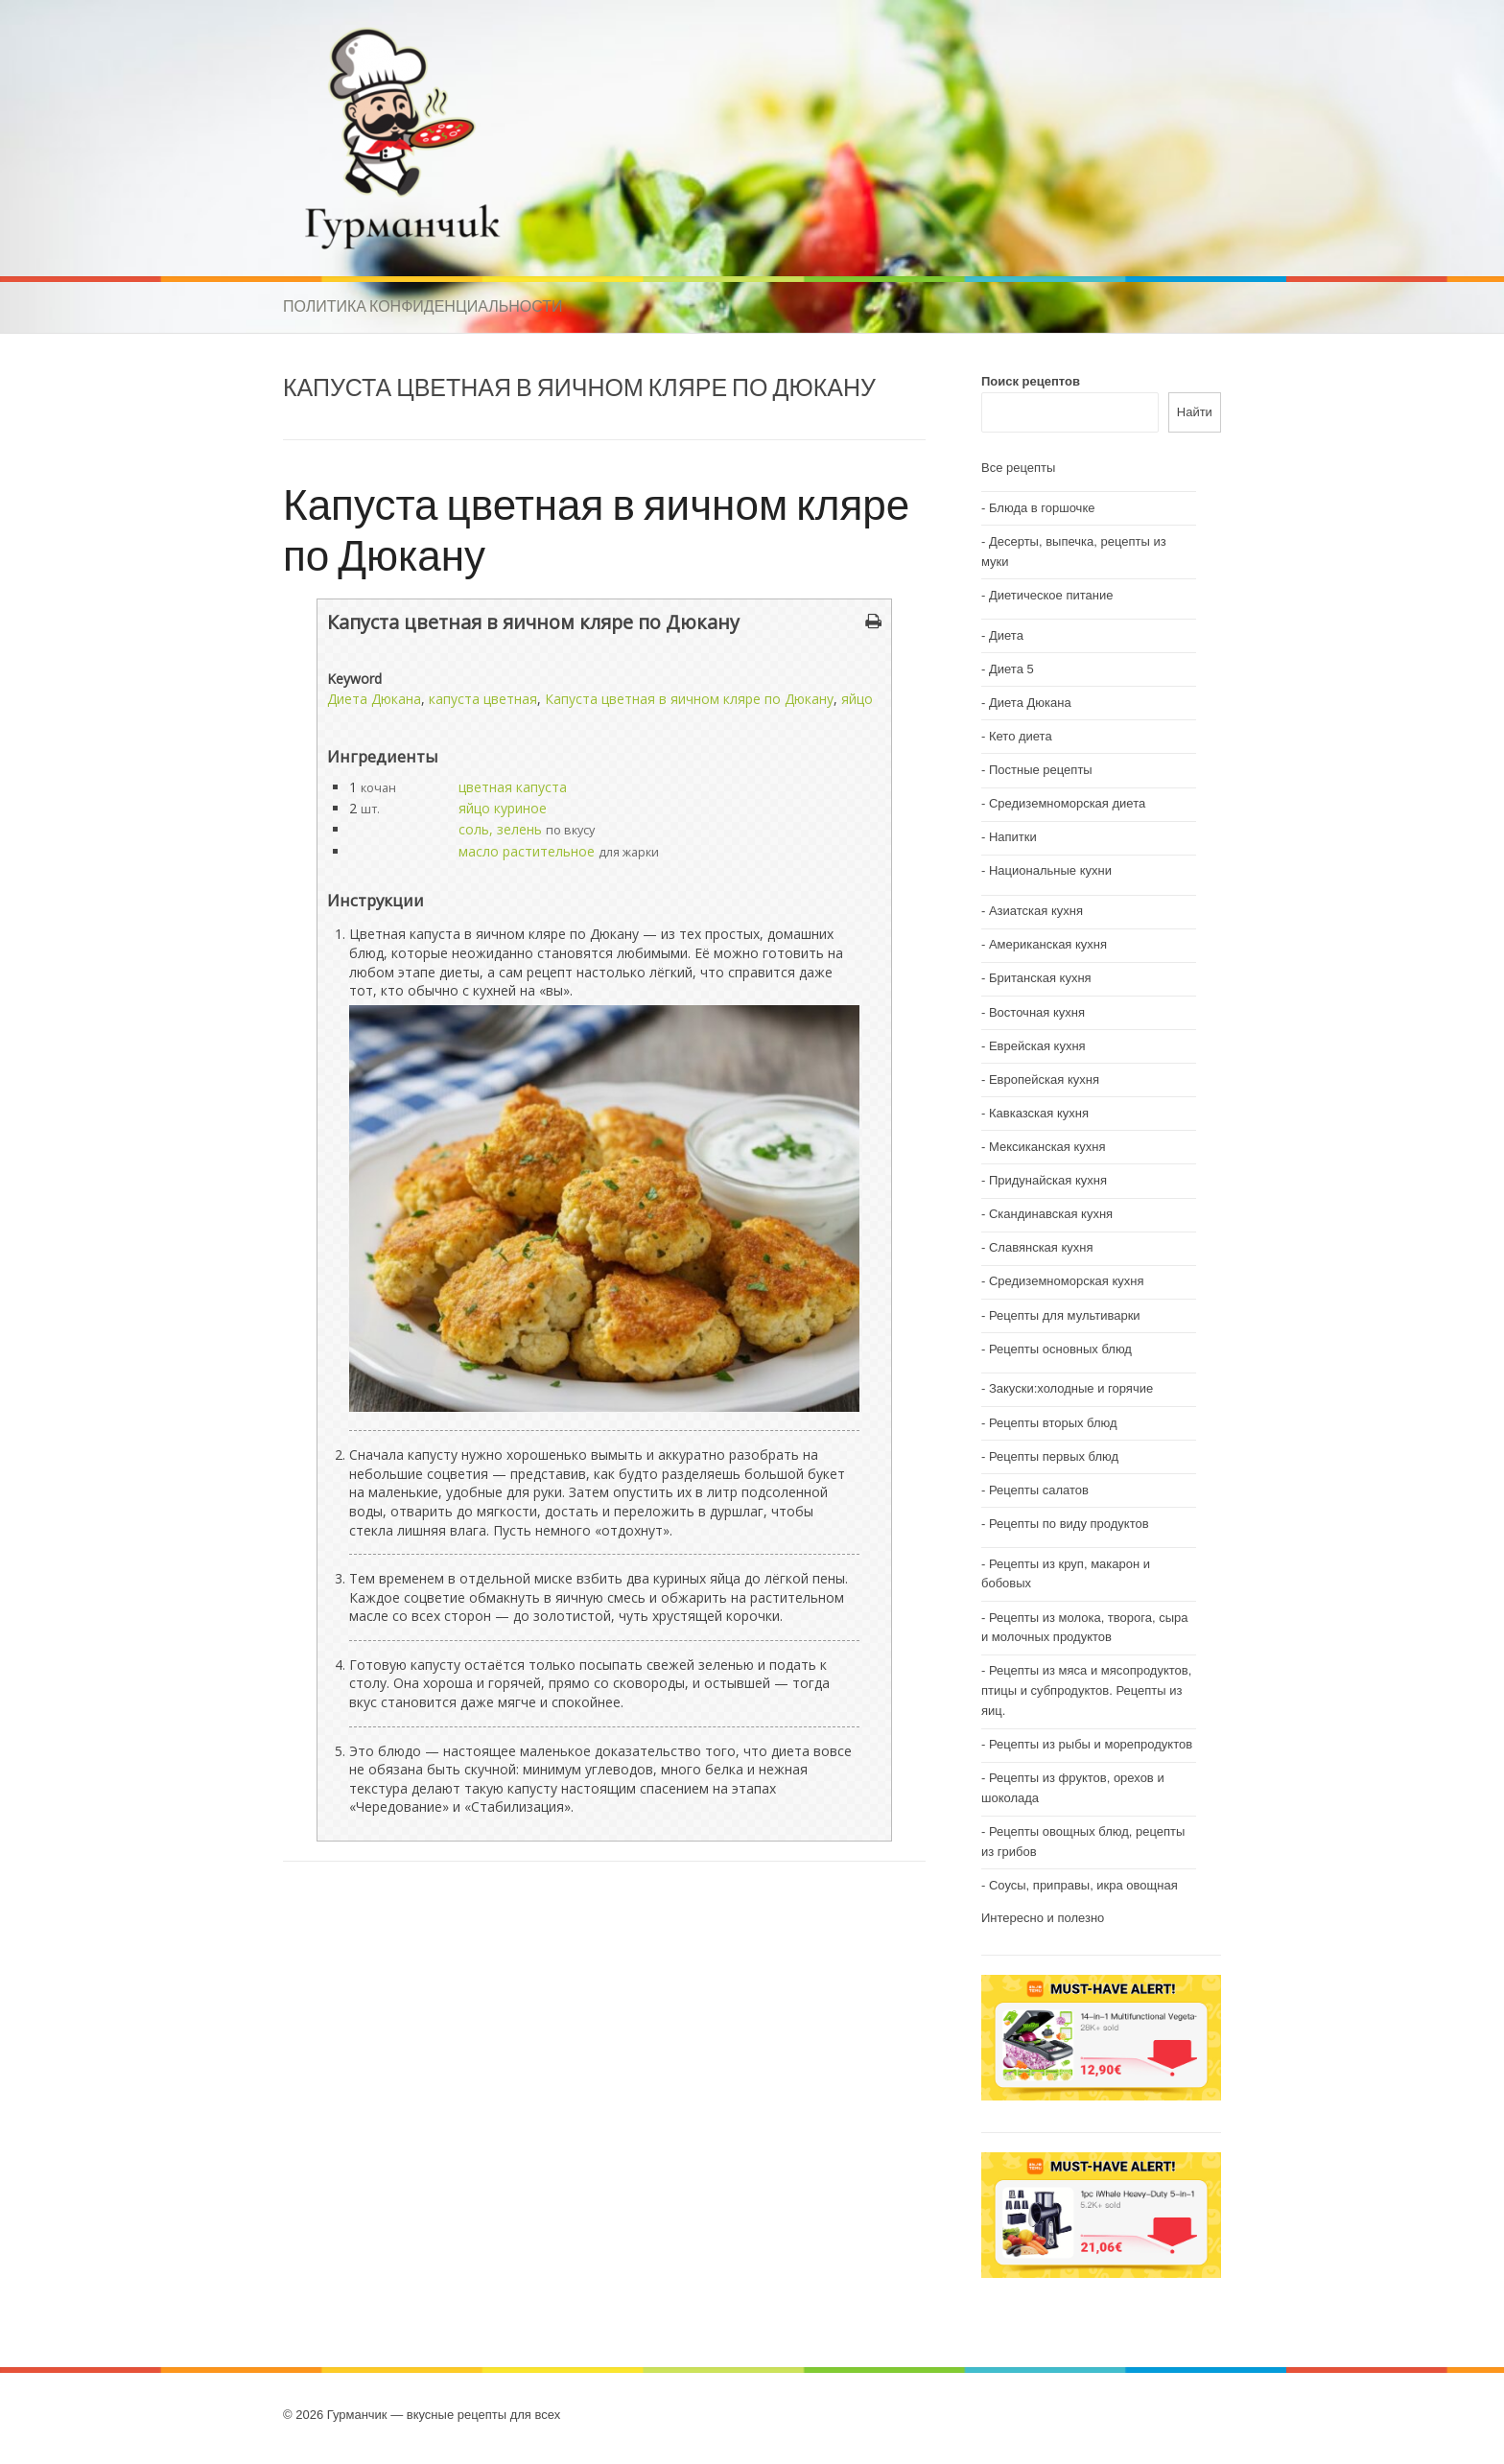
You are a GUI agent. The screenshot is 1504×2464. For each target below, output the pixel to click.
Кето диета (1020, 736)
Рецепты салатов (1039, 1490)
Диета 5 (1011, 669)
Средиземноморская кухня (1066, 1281)
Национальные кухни (1050, 870)
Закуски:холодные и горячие (1071, 1388)
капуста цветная (483, 699)
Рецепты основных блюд (1060, 1349)
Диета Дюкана (374, 699)
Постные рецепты (1041, 770)
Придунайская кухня (1048, 1180)
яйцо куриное (502, 808)
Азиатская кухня (1036, 910)
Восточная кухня (1037, 1012)
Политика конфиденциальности (423, 306)
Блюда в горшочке (1042, 508)
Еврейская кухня (1037, 1046)
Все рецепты (1018, 467)
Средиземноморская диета (1067, 803)
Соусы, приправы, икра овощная (1083, 1885)
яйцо (857, 699)
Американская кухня (1048, 944)
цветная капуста (512, 787)
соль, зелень (500, 829)
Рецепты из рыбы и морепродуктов (1090, 1744)
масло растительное (526, 851)
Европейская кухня (1044, 1079)
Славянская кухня (1041, 1247)
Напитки (1013, 837)
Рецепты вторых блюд (1053, 1423)
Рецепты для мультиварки (1064, 1315)
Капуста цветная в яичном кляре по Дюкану (596, 528)
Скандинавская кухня (1051, 1214)
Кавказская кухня (1039, 1113)
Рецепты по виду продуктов (1069, 1523)
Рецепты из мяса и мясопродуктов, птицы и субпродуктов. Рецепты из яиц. (1086, 1690)
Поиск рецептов (1030, 381)
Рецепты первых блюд (1053, 1456)
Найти (1194, 412)
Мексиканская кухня (1047, 1146)
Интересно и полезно (1042, 1918)
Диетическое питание (1051, 595)
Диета (1006, 635)
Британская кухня (1040, 978)
